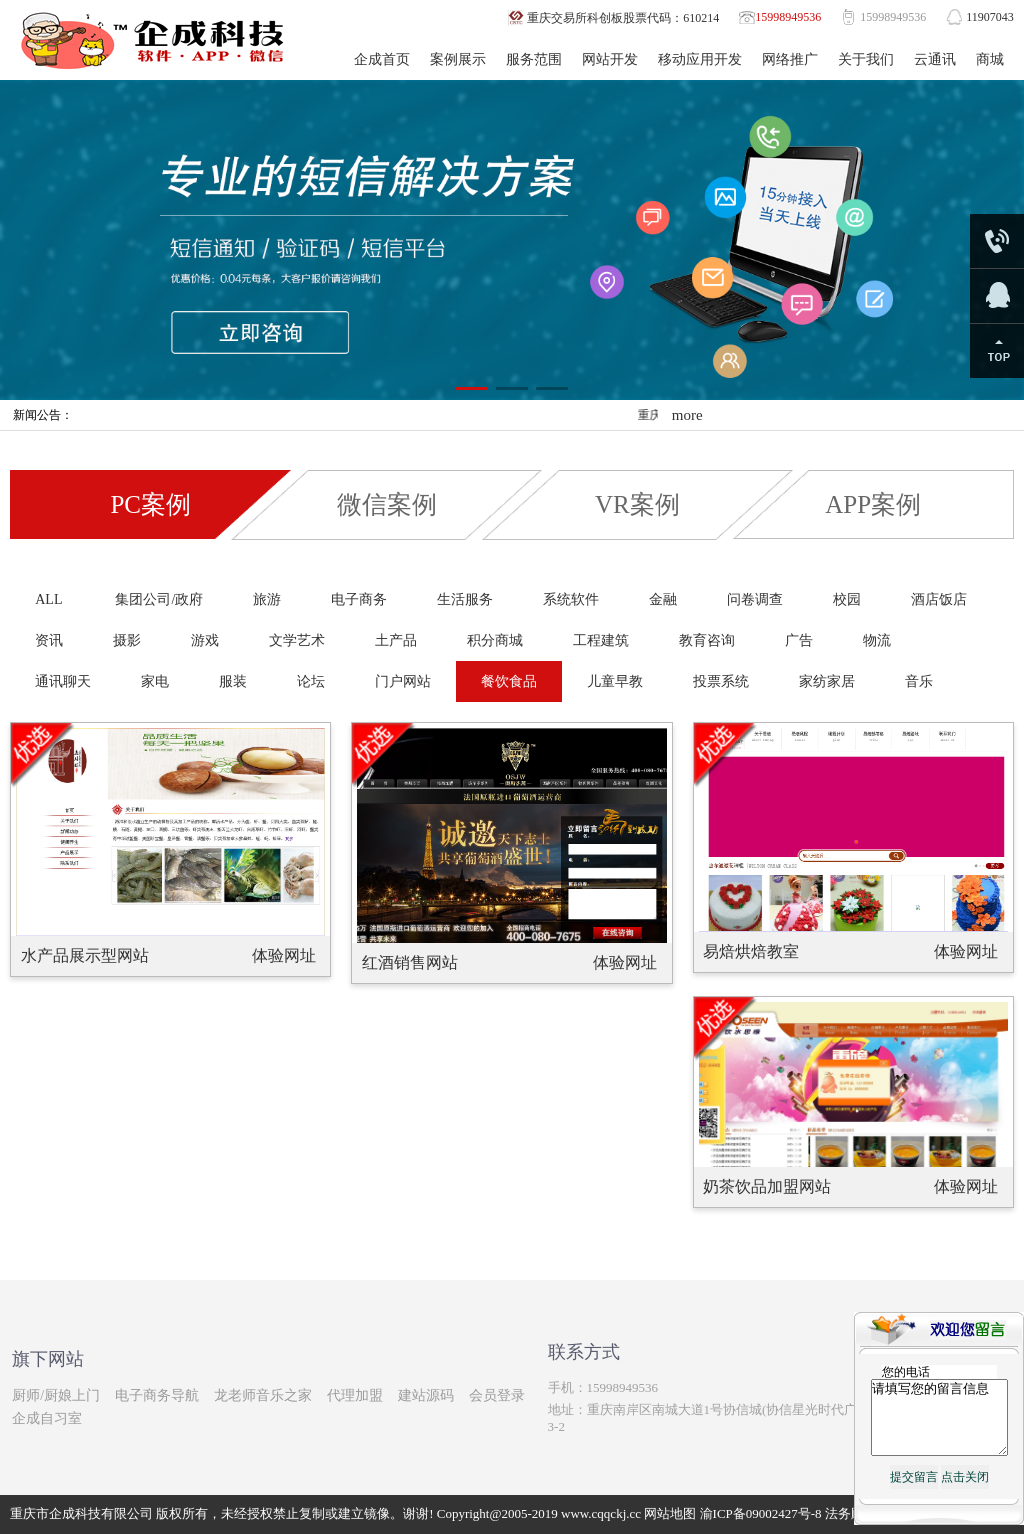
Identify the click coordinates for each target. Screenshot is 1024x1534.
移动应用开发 (700, 59)
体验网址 (284, 955)
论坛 (311, 681)
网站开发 (610, 59)
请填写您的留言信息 (939, 1425)
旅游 (267, 599)
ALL (48, 599)
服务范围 (534, 59)
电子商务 (359, 599)
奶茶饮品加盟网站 (767, 1186)
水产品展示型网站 (85, 955)
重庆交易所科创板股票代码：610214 (623, 18)
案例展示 (458, 59)
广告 (799, 640)
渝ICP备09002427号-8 (761, 1513)
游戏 (205, 640)
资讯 (49, 640)
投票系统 (721, 681)
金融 (663, 599)
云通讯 (935, 59)
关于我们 (866, 59)
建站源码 (426, 1395)
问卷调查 (755, 599)
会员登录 (497, 1395)
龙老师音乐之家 (263, 1395)
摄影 (127, 640)
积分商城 (495, 640)
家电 (155, 681)
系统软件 (571, 599)
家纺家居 (827, 681)
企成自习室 (47, 1418)
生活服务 (465, 599)
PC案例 (150, 504)
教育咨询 (707, 640)
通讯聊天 (63, 681)
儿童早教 (615, 681)
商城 (990, 59)
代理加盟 (355, 1395)
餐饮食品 (509, 681)
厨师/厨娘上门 (56, 1395)
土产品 (396, 640)
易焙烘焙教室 (751, 951)
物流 (877, 640)
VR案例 (637, 504)
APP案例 (873, 504)
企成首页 (382, 59)
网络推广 (790, 59)
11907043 (990, 17)
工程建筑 (601, 640)
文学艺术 (297, 640)
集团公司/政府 (159, 599)
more (687, 415)
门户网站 (403, 681)
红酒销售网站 (410, 962)
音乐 (919, 681)
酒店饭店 (939, 599)
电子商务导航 (157, 1395)
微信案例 (387, 504)
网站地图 (670, 1513)
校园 (847, 599)
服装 (233, 681)
